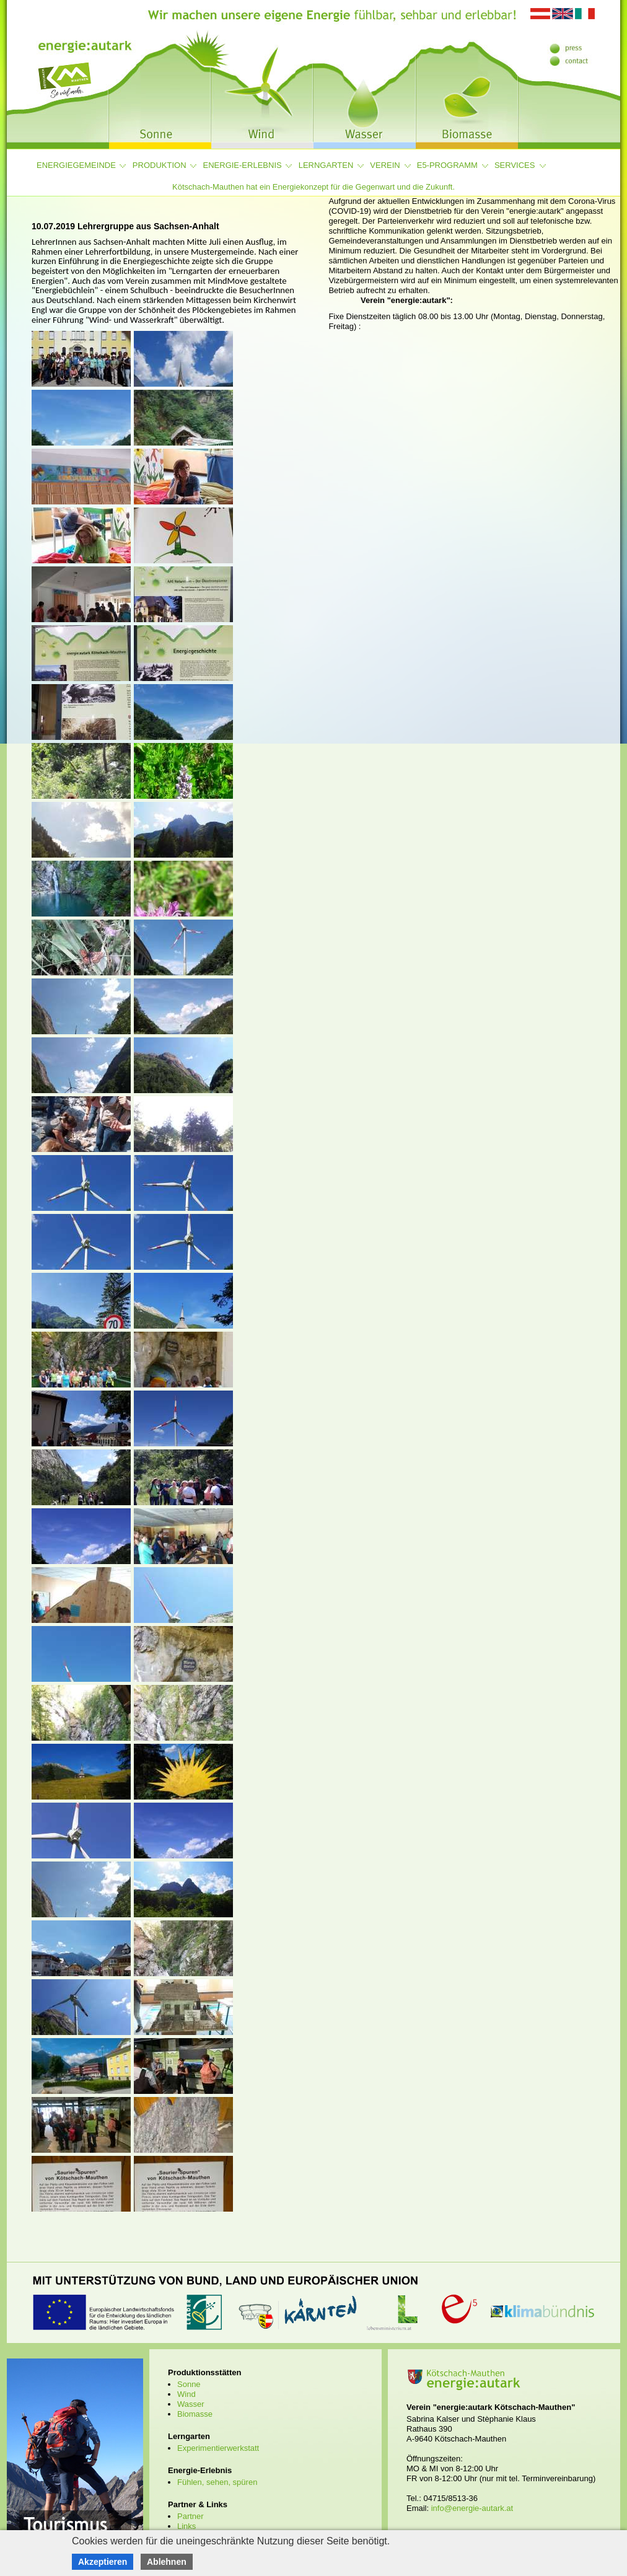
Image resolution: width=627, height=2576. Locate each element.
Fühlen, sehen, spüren (217, 2482)
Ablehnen (166, 2562)
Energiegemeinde (76, 165)
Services (514, 165)
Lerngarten (326, 165)
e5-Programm (447, 165)
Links (186, 2526)
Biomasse (195, 2414)
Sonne (189, 2384)
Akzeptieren (102, 2562)
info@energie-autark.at (472, 2508)
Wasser (190, 2404)
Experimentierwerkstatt (218, 2448)
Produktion (159, 165)
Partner (190, 2516)
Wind (186, 2394)
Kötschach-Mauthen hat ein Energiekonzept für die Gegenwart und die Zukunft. (313, 186)
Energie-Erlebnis (242, 165)
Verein (385, 165)
